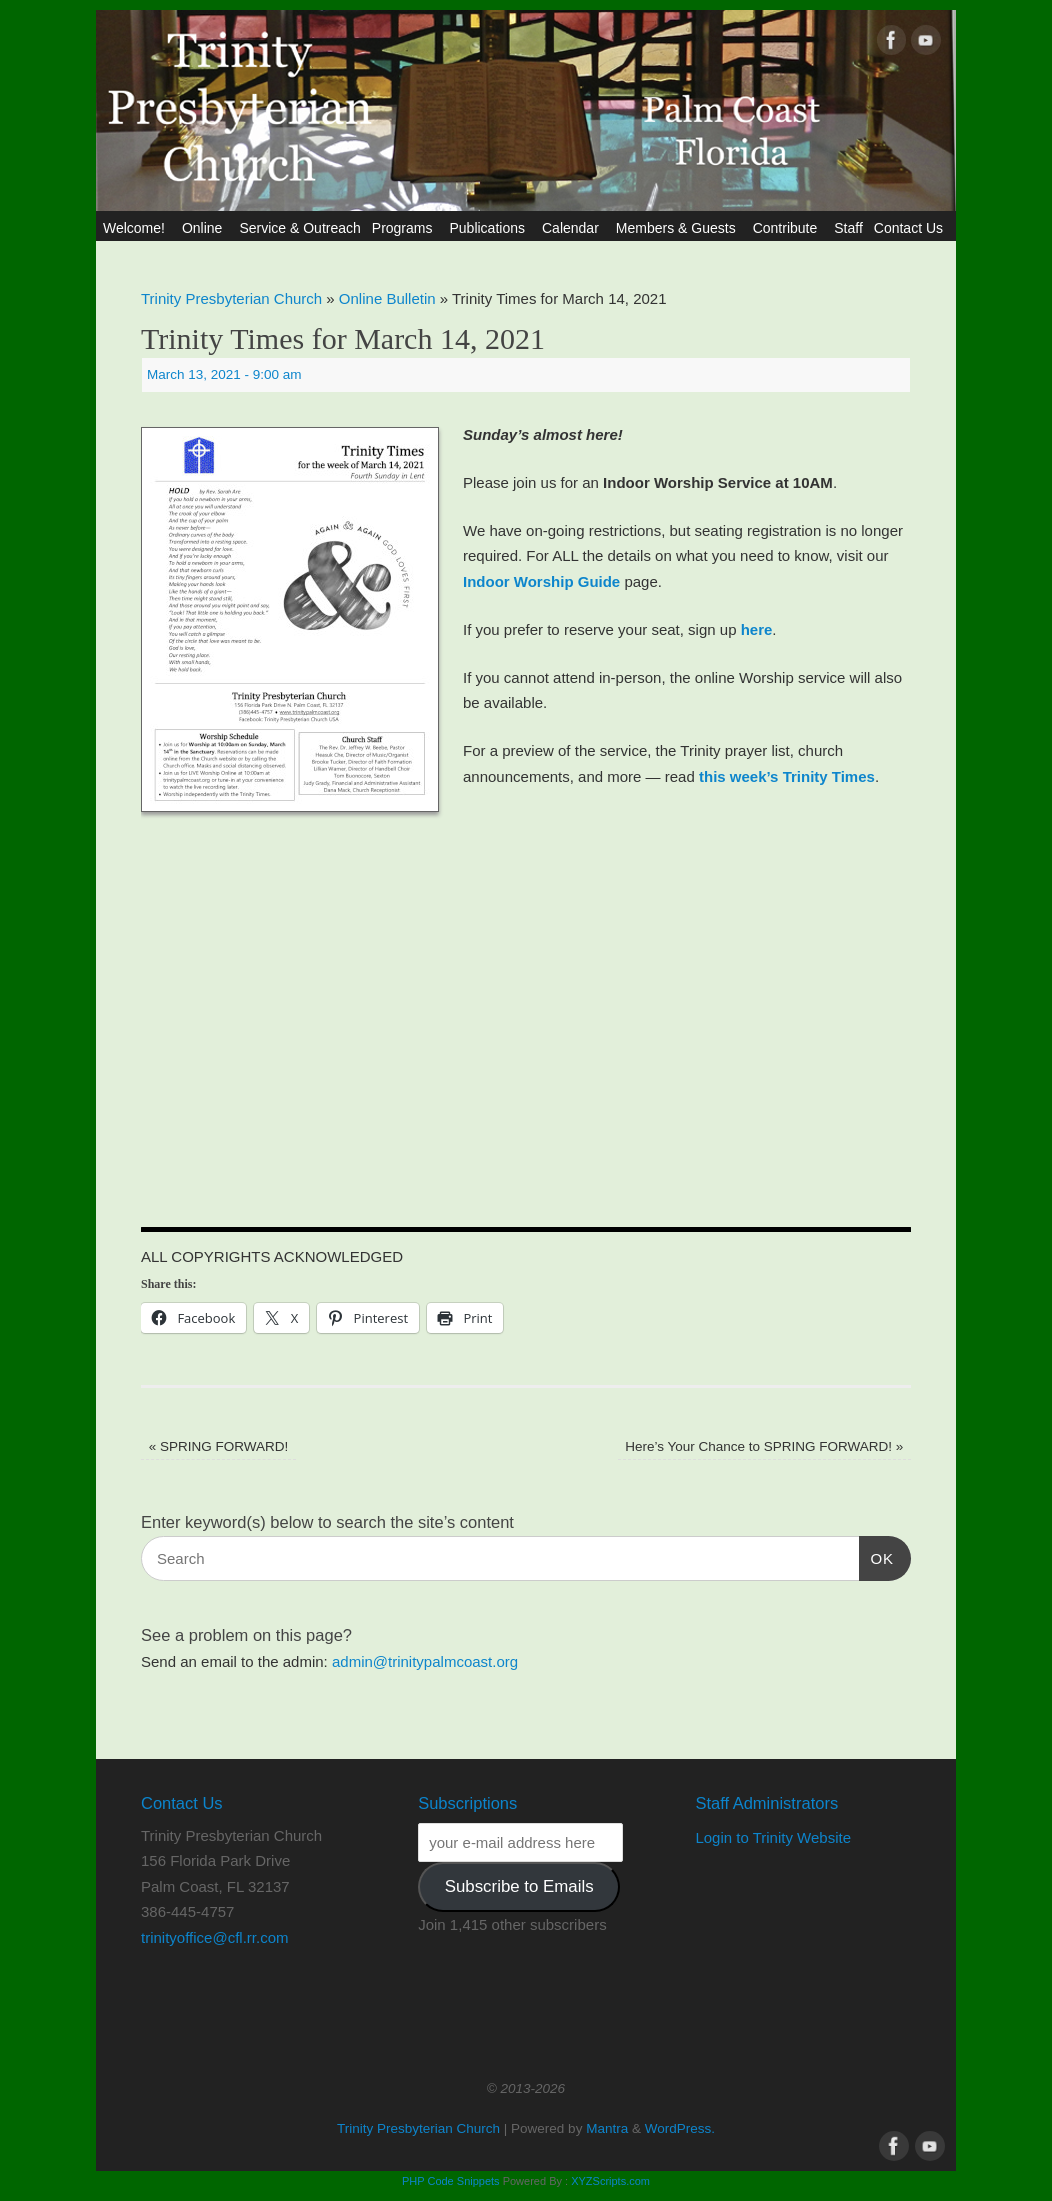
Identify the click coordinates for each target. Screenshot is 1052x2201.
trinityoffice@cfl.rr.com (214, 1937)
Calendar (573, 228)
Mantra (607, 2128)
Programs (405, 228)
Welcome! (137, 228)
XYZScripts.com (610, 2181)
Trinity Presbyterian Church (231, 298)
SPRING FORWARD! (219, 1446)
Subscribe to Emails (519, 1886)
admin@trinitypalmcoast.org (425, 1661)
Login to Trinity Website (773, 1837)
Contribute (788, 228)
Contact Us (911, 228)
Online (205, 228)
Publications (490, 228)
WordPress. (680, 2128)
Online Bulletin (387, 298)
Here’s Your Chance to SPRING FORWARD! (764, 1446)
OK (877, 1556)
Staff (848, 228)
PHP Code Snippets (451, 2181)
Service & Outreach (299, 228)
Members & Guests (679, 228)
